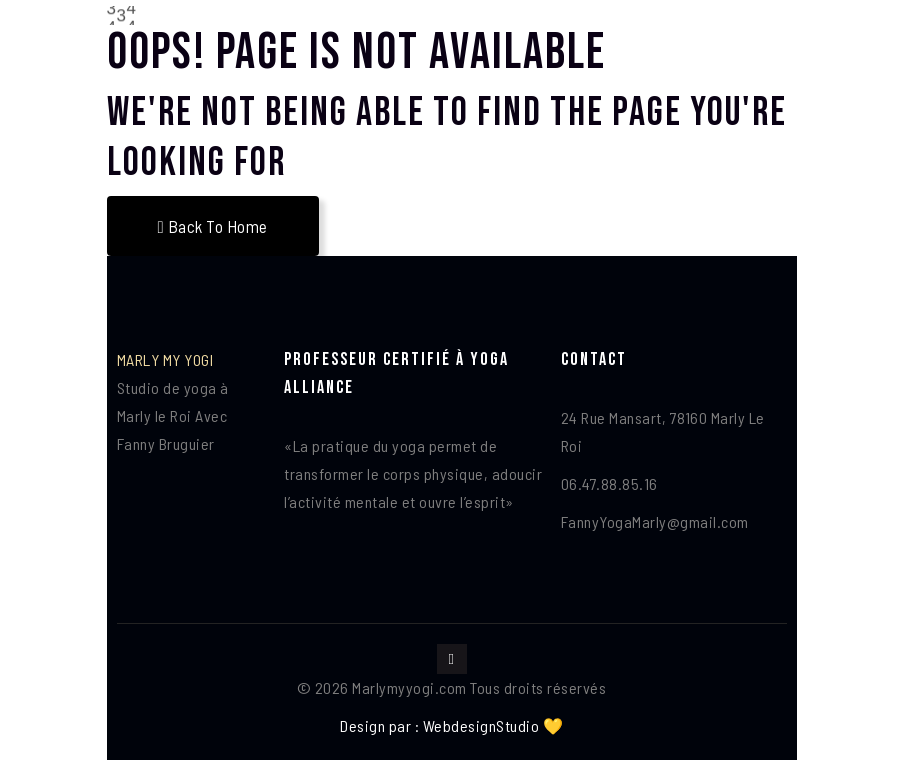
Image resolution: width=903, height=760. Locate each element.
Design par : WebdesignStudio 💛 (451, 725)
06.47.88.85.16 (609, 483)
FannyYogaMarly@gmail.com (655, 521)
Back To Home (213, 226)
